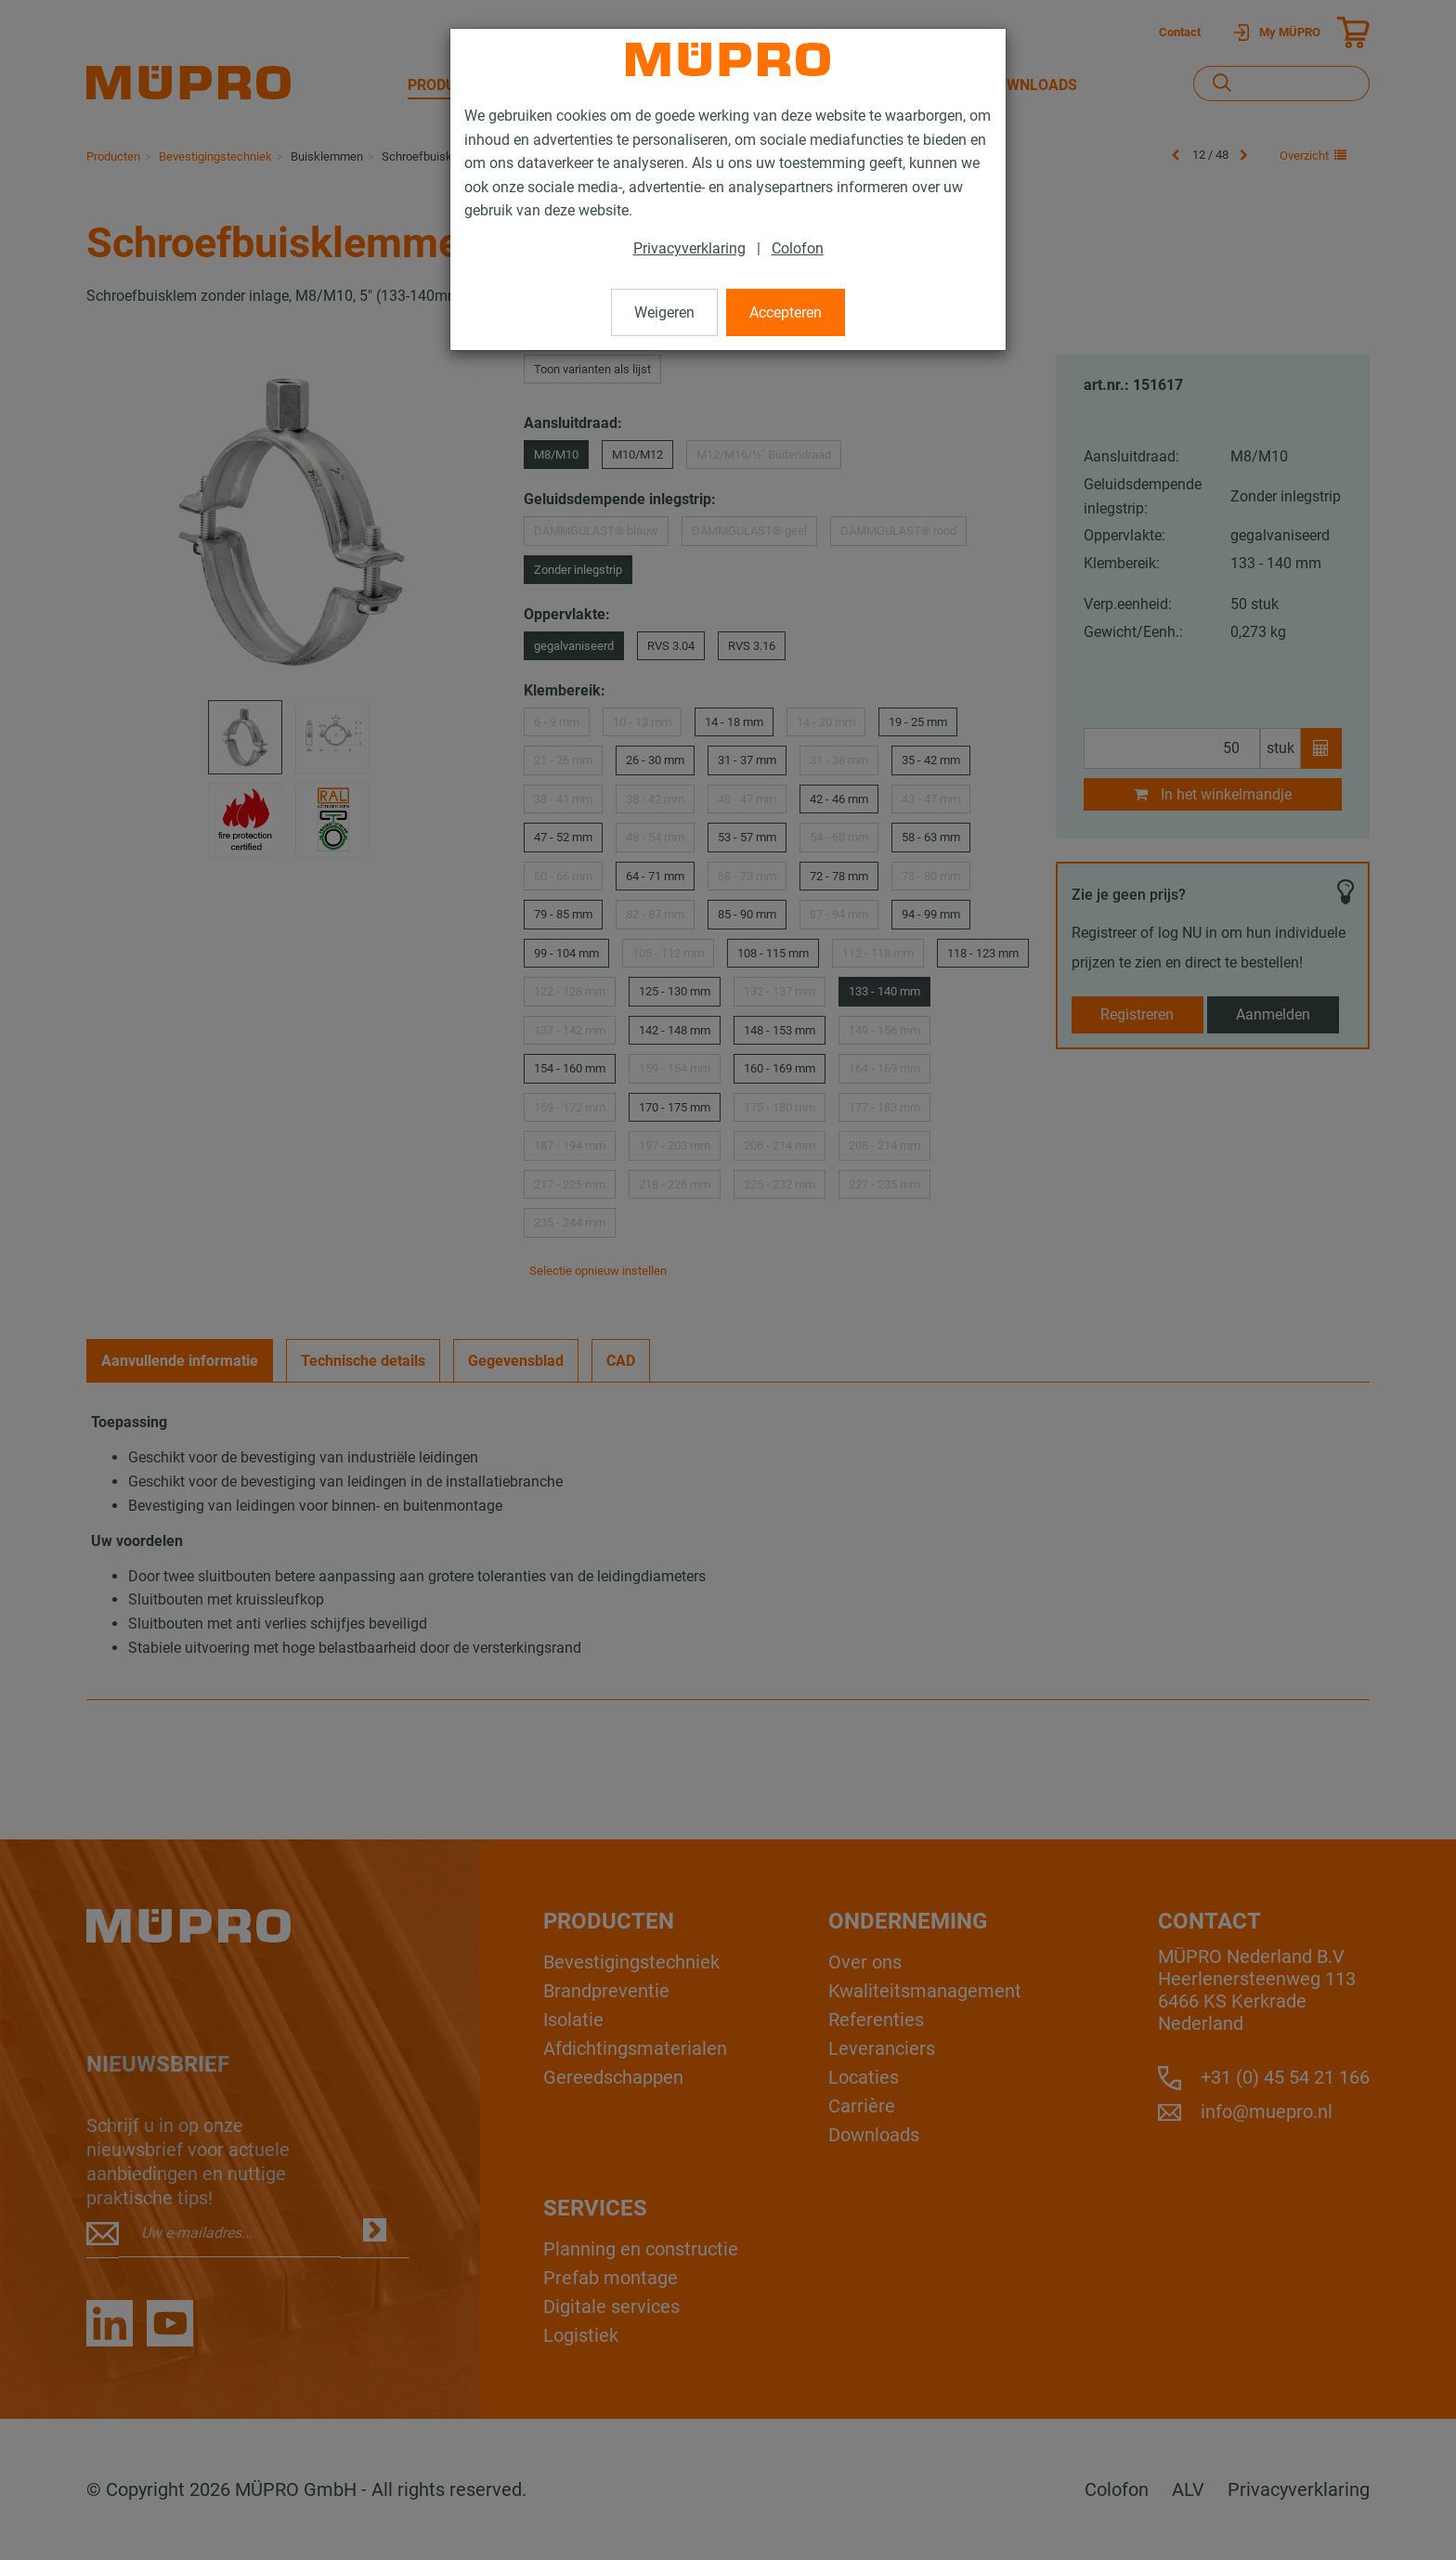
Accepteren (785, 312)
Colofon (798, 248)
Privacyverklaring (689, 248)
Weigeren (664, 312)
